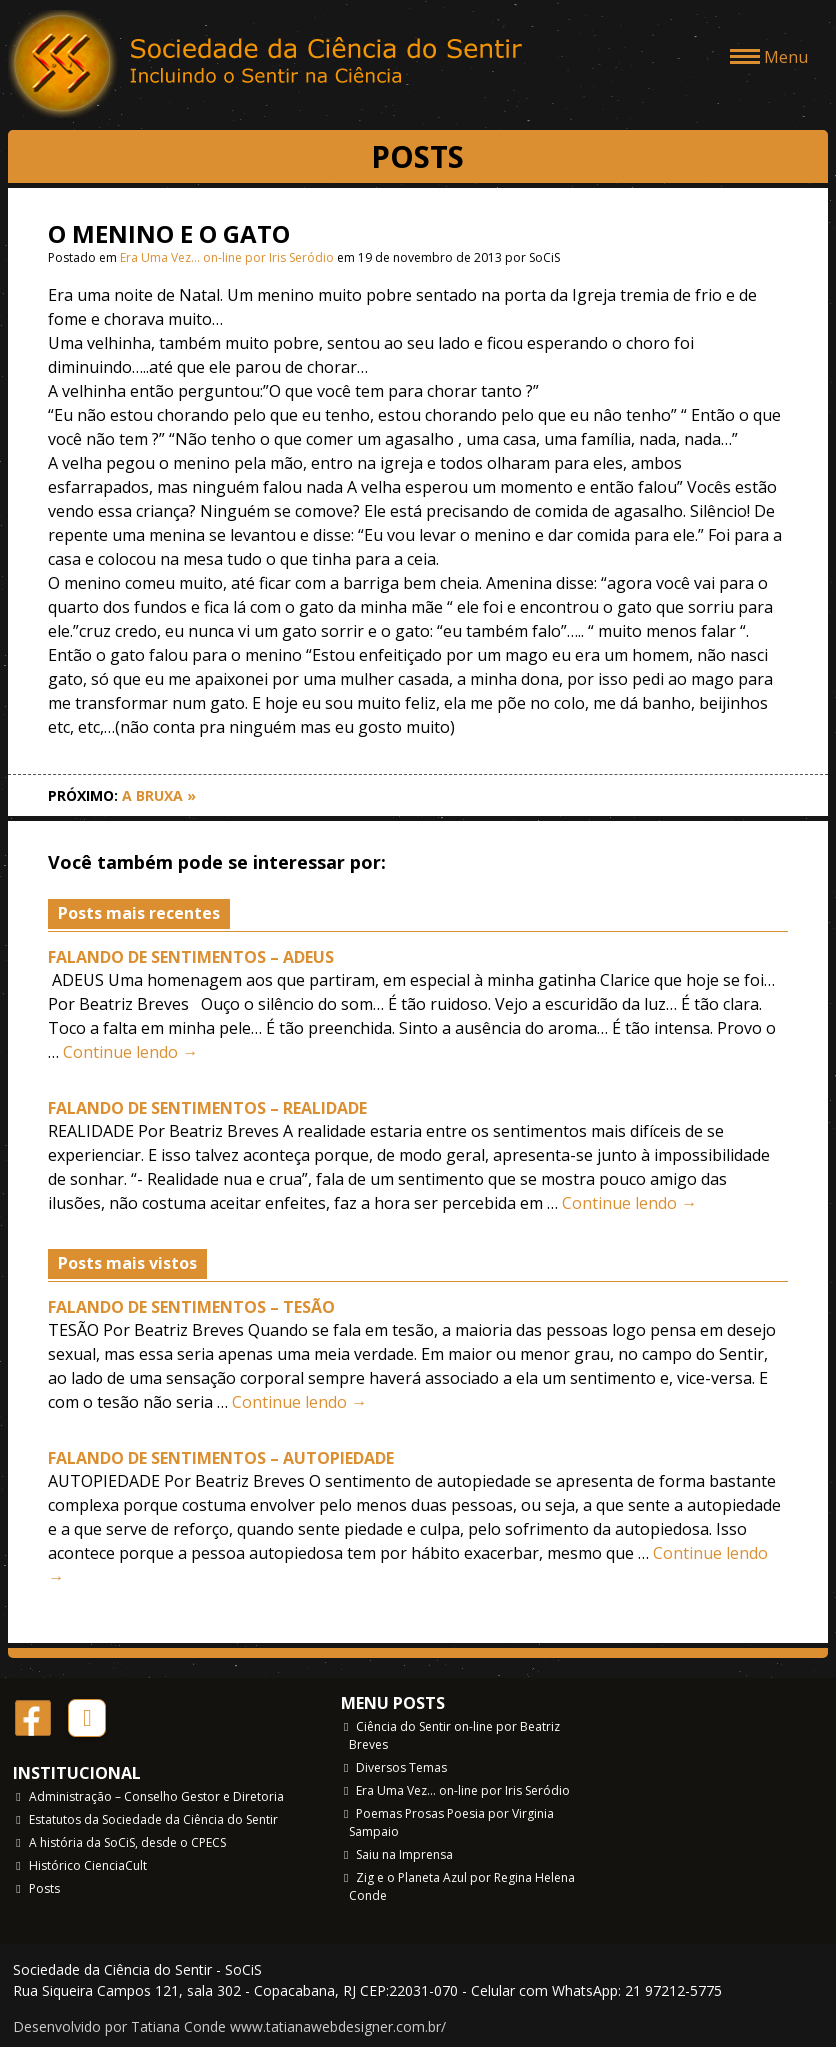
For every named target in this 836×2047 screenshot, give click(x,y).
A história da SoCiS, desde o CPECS (127, 1842)
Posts (44, 1888)
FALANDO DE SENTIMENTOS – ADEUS (191, 957)
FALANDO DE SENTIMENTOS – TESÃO (191, 1307)
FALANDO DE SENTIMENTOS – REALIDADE (207, 1108)
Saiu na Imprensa (404, 1854)
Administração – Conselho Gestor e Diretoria (156, 1796)
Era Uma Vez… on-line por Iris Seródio (227, 257)
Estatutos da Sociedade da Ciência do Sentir (153, 1819)
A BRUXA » (159, 795)
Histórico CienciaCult (88, 1865)
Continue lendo (130, 1052)
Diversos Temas (401, 1767)
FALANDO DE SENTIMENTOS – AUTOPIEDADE (221, 1458)
